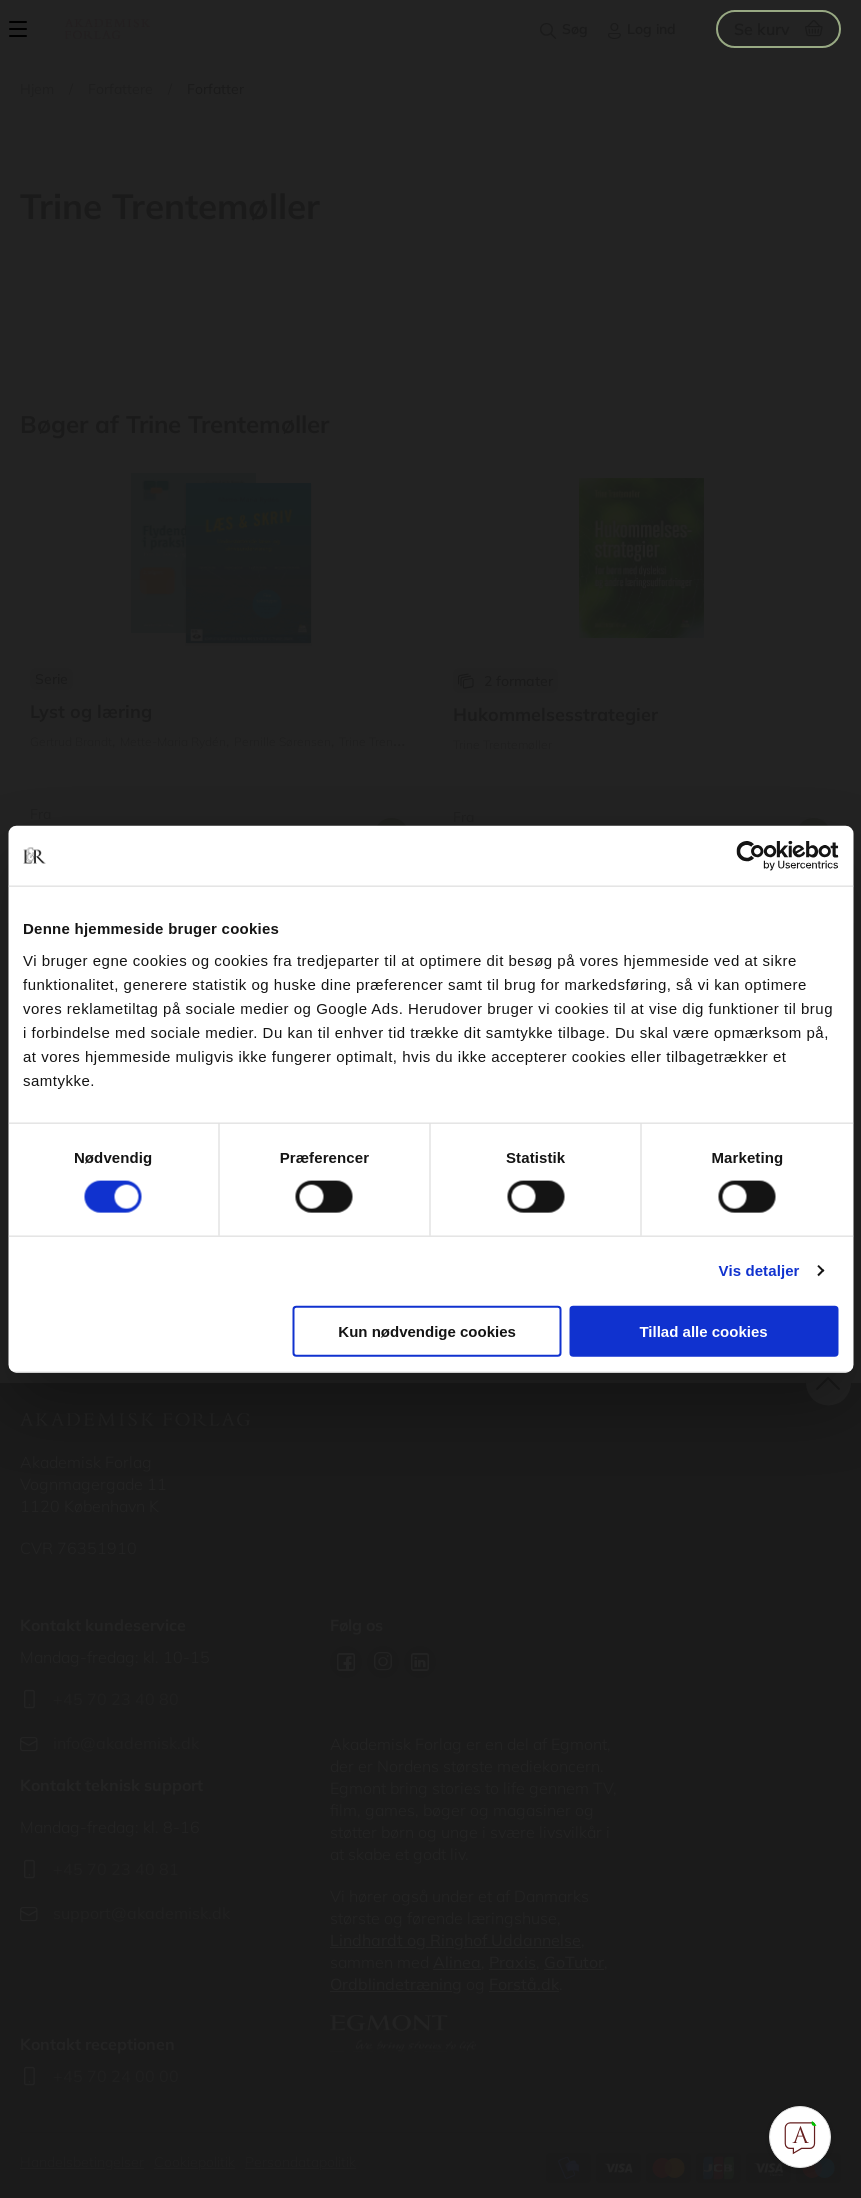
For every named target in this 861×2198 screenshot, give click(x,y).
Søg (575, 29)
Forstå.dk (524, 1984)
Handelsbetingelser (82, 2162)
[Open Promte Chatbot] (800, 2137)
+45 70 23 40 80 (116, 1699)
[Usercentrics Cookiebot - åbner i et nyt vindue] (750, 856)
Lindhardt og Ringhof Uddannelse (455, 1940)
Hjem (37, 89)
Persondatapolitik (300, 2162)
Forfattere (120, 89)
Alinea (457, 1962)
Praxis (512, 1962)
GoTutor (574, 1962)
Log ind (651, 29)
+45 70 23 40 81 (116, 1869)
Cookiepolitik (194, 2162)
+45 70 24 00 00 (116, 2076)
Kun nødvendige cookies (427, 1330)
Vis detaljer (759, 1270)
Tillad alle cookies (703, 1330)
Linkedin (420, 1662)
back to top (828, 1383)
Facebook (346, 1662)
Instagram (383, 1662)
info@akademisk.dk (126, 1743)
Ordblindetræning (396, 1984)
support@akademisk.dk (141, 1913)
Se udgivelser (219, 663)
